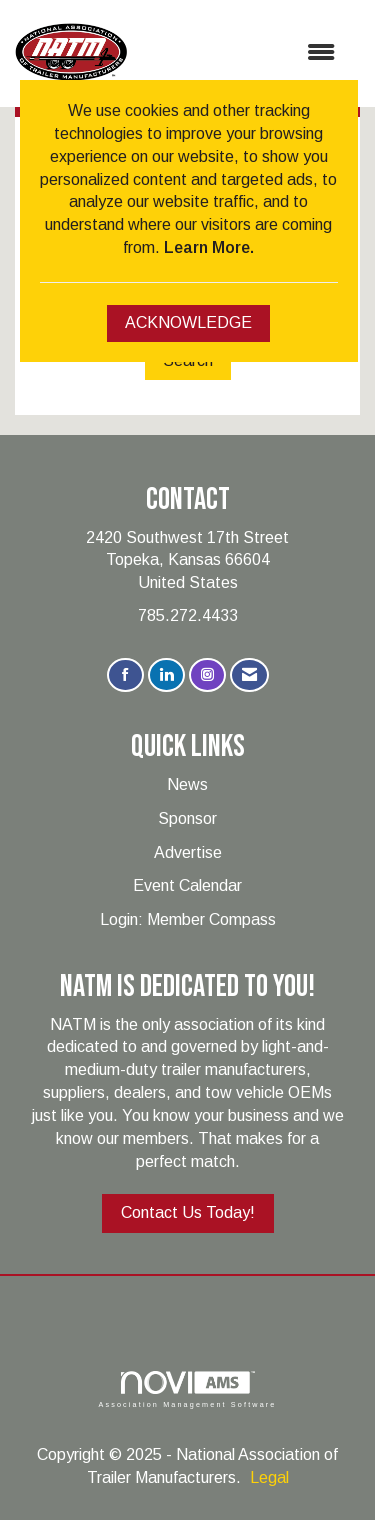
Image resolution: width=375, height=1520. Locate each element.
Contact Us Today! (188, 1212)
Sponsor (187, 818)
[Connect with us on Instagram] (207, 675)
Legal (269, 1477)
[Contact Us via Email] (249, 675)
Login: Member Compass (188, 919)
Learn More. (209, 247)
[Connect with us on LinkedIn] (166, 675)
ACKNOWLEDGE (188, 322)
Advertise (188, 852)
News (187, 784)
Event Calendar (187, 885)
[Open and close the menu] (241, 53)
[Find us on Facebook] (125, 675)
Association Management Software (187, 1389)
